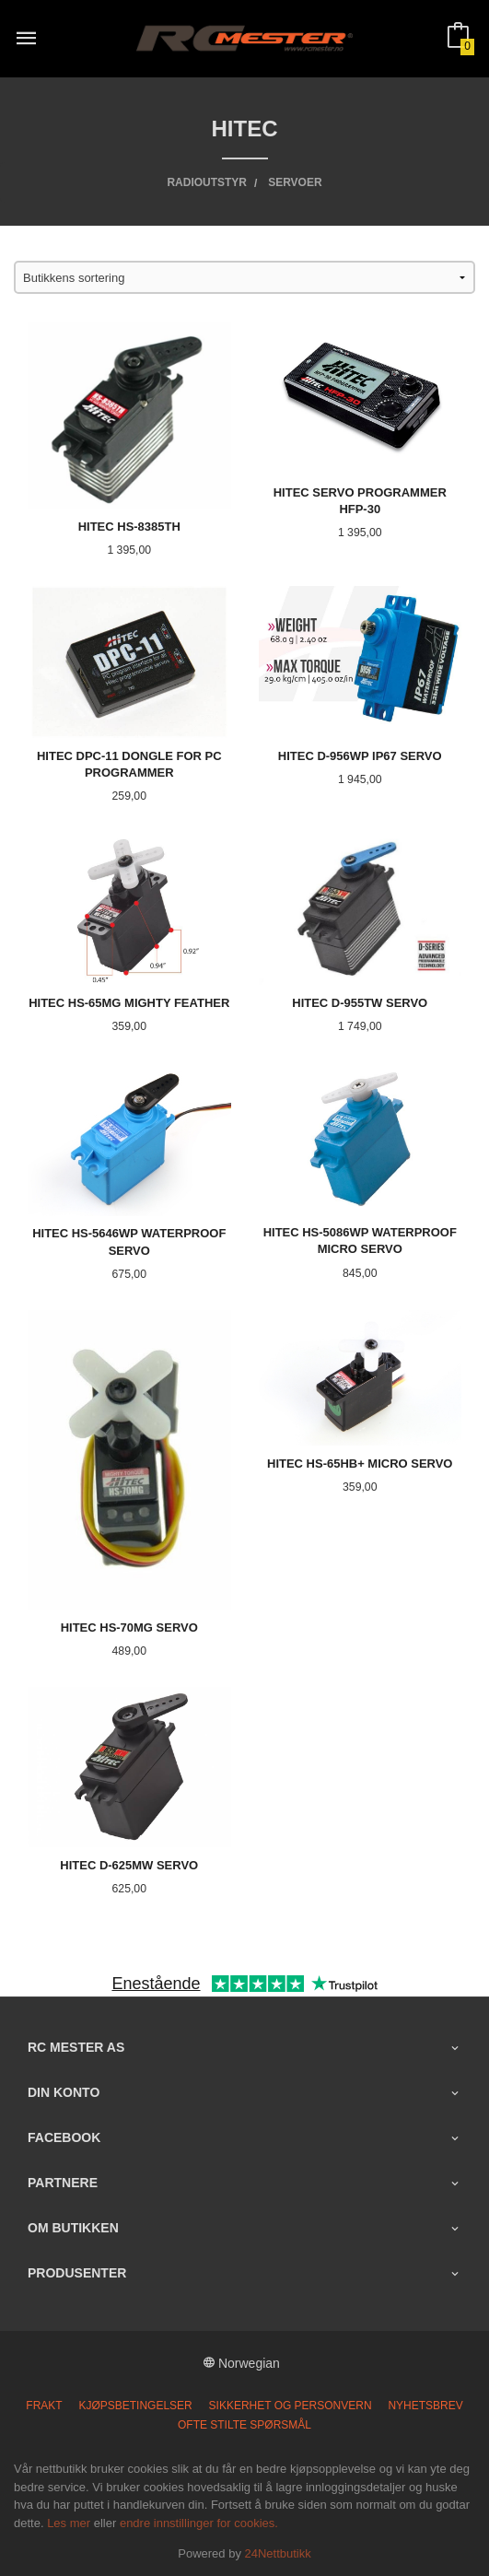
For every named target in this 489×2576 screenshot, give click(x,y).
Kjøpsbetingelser (135, 2405)
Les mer (68, 2523)
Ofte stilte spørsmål (244, 2424)
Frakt (44, 2405)
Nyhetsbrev (425, 2405)
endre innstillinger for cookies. (199, 2523)
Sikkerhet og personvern (290, 2405)
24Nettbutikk (278, 2553)
